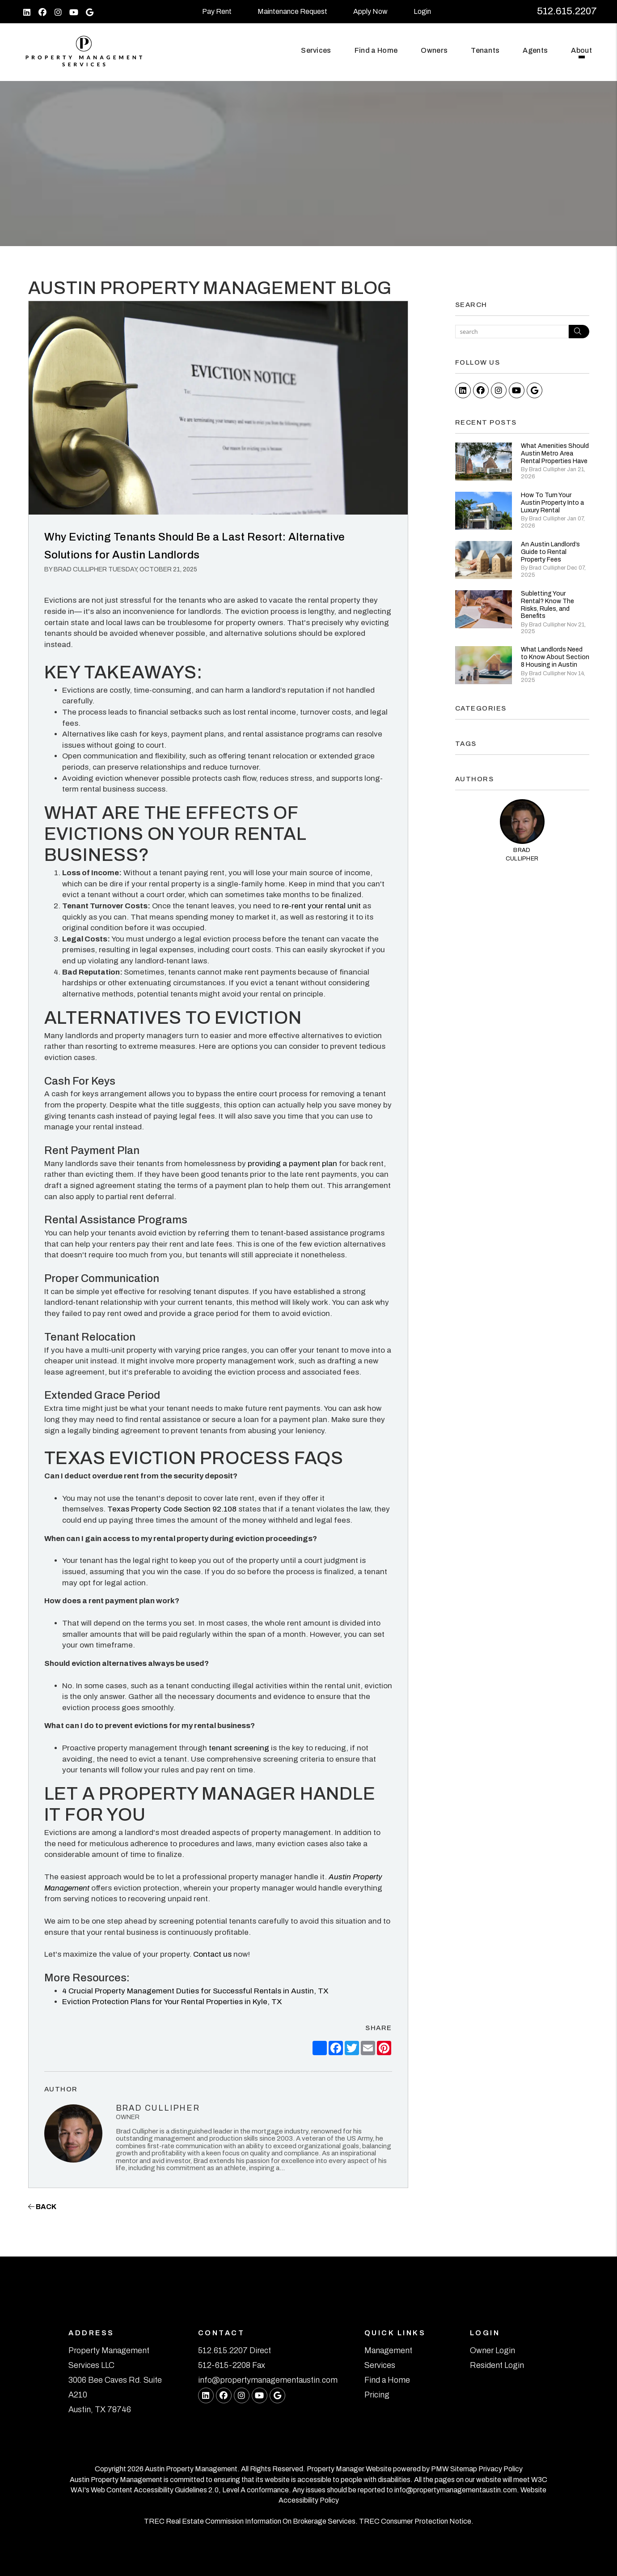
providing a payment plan (291, 1163)
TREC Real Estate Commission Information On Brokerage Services (249, 2521)
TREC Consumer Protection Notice (415, 2521)
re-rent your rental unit (320, 906)
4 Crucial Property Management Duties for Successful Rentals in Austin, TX (195, 1991)
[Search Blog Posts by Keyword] (512, 331)
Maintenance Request (292, 11)
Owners (434, 50)
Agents (535, 50)
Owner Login (492, 2350)
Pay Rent (217, 11)
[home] (84, 51)
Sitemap (463, 2469)
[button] (27, 11)
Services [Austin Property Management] (316, 50)
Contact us (211, 1954)
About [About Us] (581, 50)
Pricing (376, 2394)
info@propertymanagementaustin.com (268, 2380)
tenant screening (238, 1748)
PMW (440, 2469)
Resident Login (497, 2365)
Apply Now (370, 11)
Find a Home (387, 2380)
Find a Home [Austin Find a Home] (376, 50)
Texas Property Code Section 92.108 (171, 1509)
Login (422, 11)
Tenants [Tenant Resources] (485, 50)
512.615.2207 (567, 11)
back (42, 2206)
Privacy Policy (500, 2469)
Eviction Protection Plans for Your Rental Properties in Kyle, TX (172, 2001)
